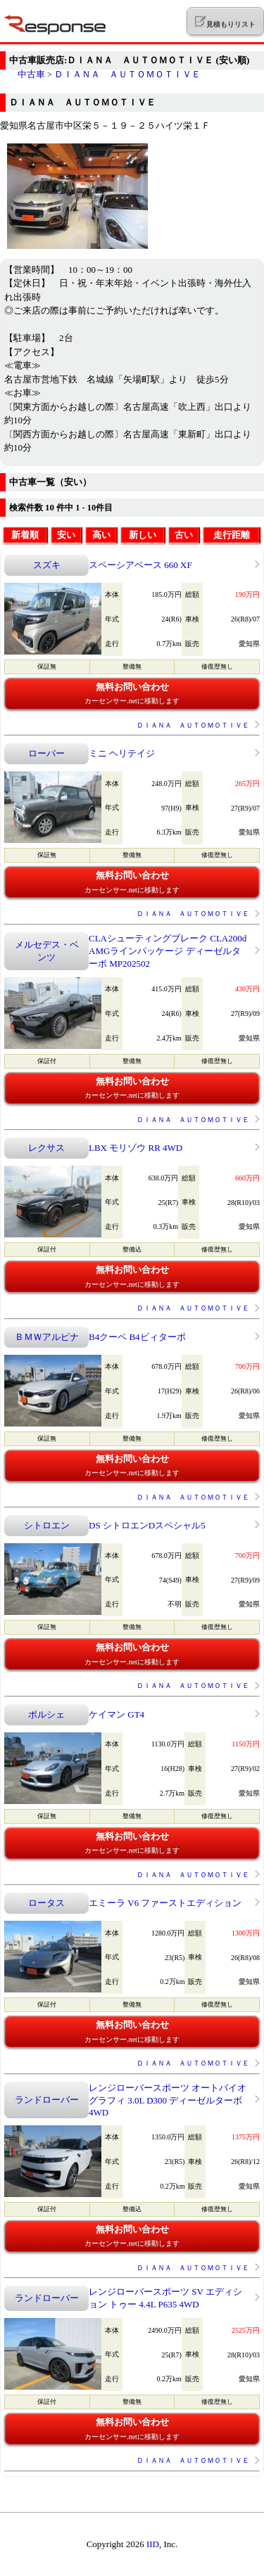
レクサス (46, 1147)
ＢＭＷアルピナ (47, 1337)
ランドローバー (47, 2099)
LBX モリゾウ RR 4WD (135, 1147)
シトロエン (47, 1525)
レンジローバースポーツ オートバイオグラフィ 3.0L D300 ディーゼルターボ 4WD (167, 2100)
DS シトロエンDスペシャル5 (147, 1525)
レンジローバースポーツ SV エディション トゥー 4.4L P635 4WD (165, 2298)
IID (152, 2544)
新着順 (25, 534)
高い (101, 534)
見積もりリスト (225, 21)
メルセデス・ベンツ (47, 950)
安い (66, 534)
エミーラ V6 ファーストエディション (165, 1903)
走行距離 (231, 534)
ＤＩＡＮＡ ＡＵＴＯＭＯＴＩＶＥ (127, 74)
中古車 (31, 74)
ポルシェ (46, 1714)
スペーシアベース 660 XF (140, 565)
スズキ (47, 565)
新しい (142, 534)
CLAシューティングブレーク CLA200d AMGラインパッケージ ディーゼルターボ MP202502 (167, 951)
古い (184, 534)
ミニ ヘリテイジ (122, 753)
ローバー (46, 753)
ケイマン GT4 (116, 1714)
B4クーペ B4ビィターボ (137, 1337)
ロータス (46, 1903)
